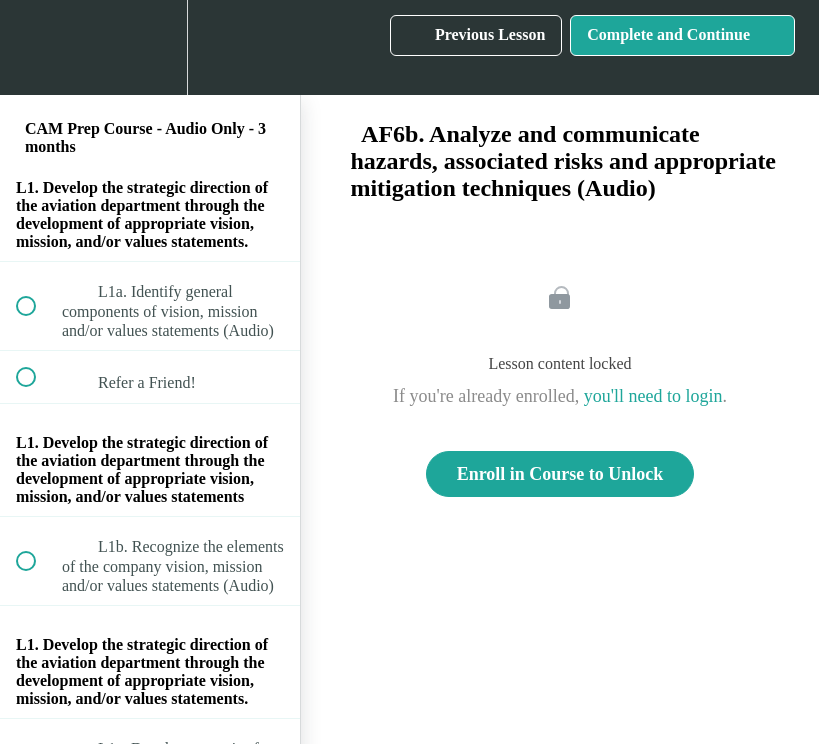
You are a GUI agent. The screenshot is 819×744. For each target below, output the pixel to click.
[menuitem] (150, 47)
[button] (37, 47)
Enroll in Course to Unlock (560, 474)
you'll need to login (653, 396)
